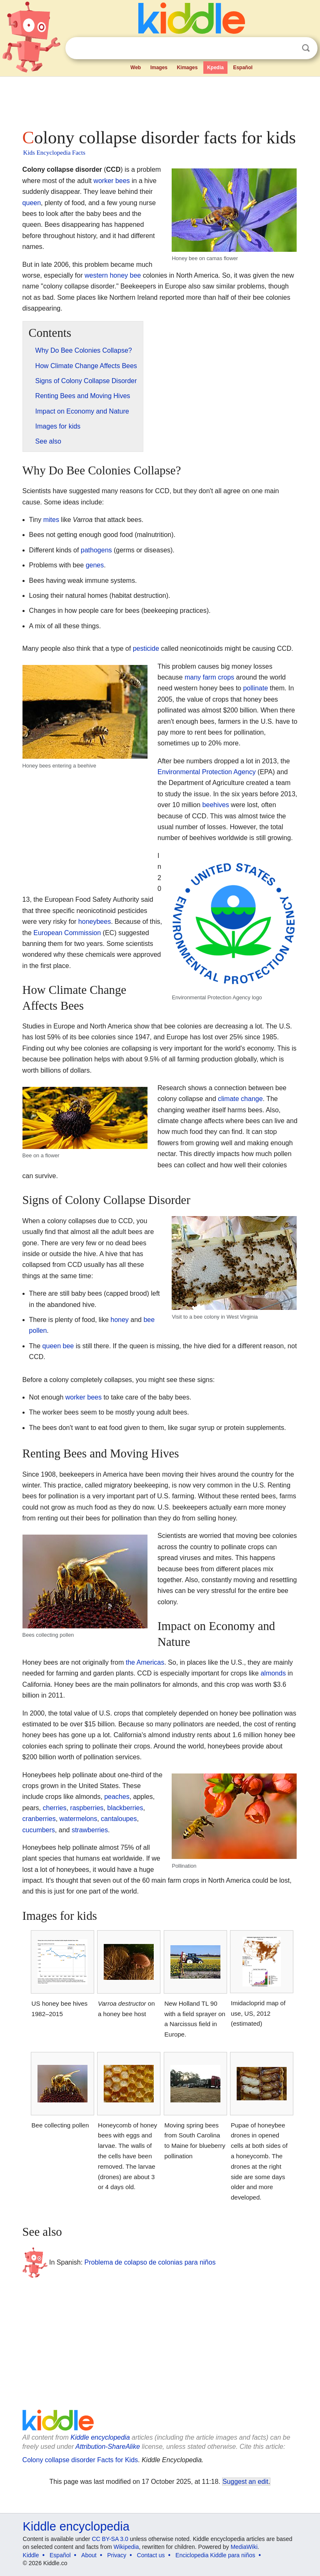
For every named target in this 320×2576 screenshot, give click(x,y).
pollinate (255, 688)
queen (31, 202)
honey (119, 1319)
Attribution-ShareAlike (107, 2446)
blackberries (125, 1807)
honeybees (94, 921)
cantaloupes (119, 1818)
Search (306, 48)
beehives (215, 804)
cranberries (39, 1818)
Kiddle (31, 2555)
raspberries (86, 1807)
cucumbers (38, 1830)
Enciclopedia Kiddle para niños (215, 2555)
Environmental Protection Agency (207, 771)
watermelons (79, 1818)
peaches (117, 1796)
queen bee (58, 1345)
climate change (240, 1098)
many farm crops (209, 677)
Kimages (187, 67)
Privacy (116, 2555)
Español (242, 67)
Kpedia (215, 67)
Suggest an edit (245, 2481)
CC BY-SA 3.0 (110, 2539)
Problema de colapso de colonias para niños (150, 2261)
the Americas (145, 1662)
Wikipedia (126, 2546)
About (89, 2555)
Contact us (151, 2555)
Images (159, 67)
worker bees (83, 1397)
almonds (272, 1673)
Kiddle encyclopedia (100, 2437)
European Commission (67, 932)
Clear (289, 48)
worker (103, 180)
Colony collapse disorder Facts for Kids (80, 2459)
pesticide (146, 648)
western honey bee (113, 275)
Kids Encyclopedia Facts (54, 152)
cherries (55, 1807)
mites (51, 519)
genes (95, 565)
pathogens (96, 550)
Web (135, 67)
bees (122, 180)
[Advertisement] (160, 100)
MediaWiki (244, 2546)
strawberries (90, 1830)
